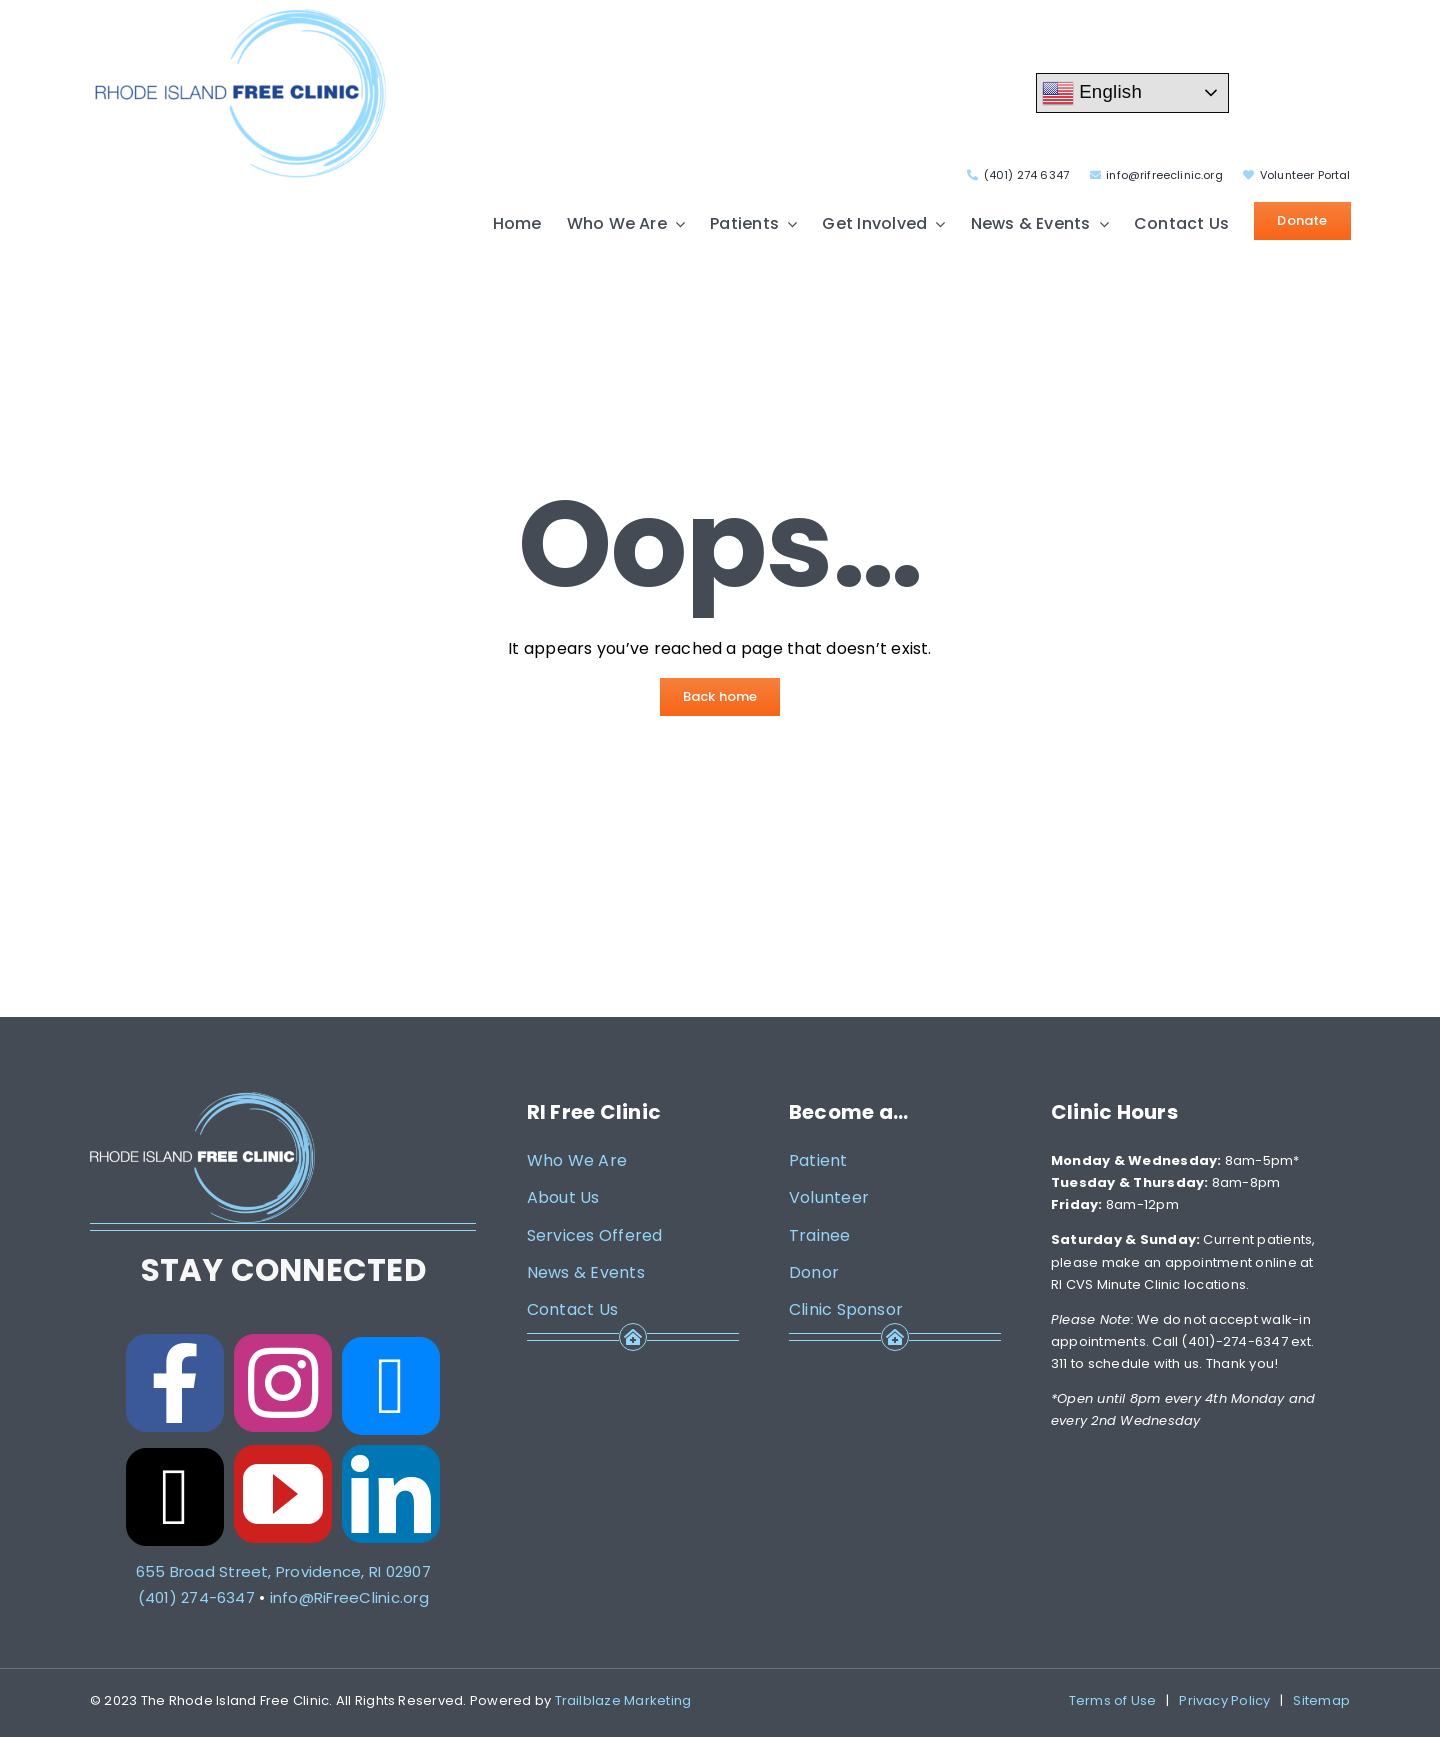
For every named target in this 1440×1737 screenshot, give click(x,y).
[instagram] (283, 1383)
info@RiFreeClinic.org (349, 1597)
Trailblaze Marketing (623, 1700)
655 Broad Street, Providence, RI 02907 (283, 1571)
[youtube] (283, 1494)
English (1092, 93)
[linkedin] (391, 1494)
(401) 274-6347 (196, 1597)
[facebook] (175, 1383)
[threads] (175, 1497)
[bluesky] (391, 1386)
